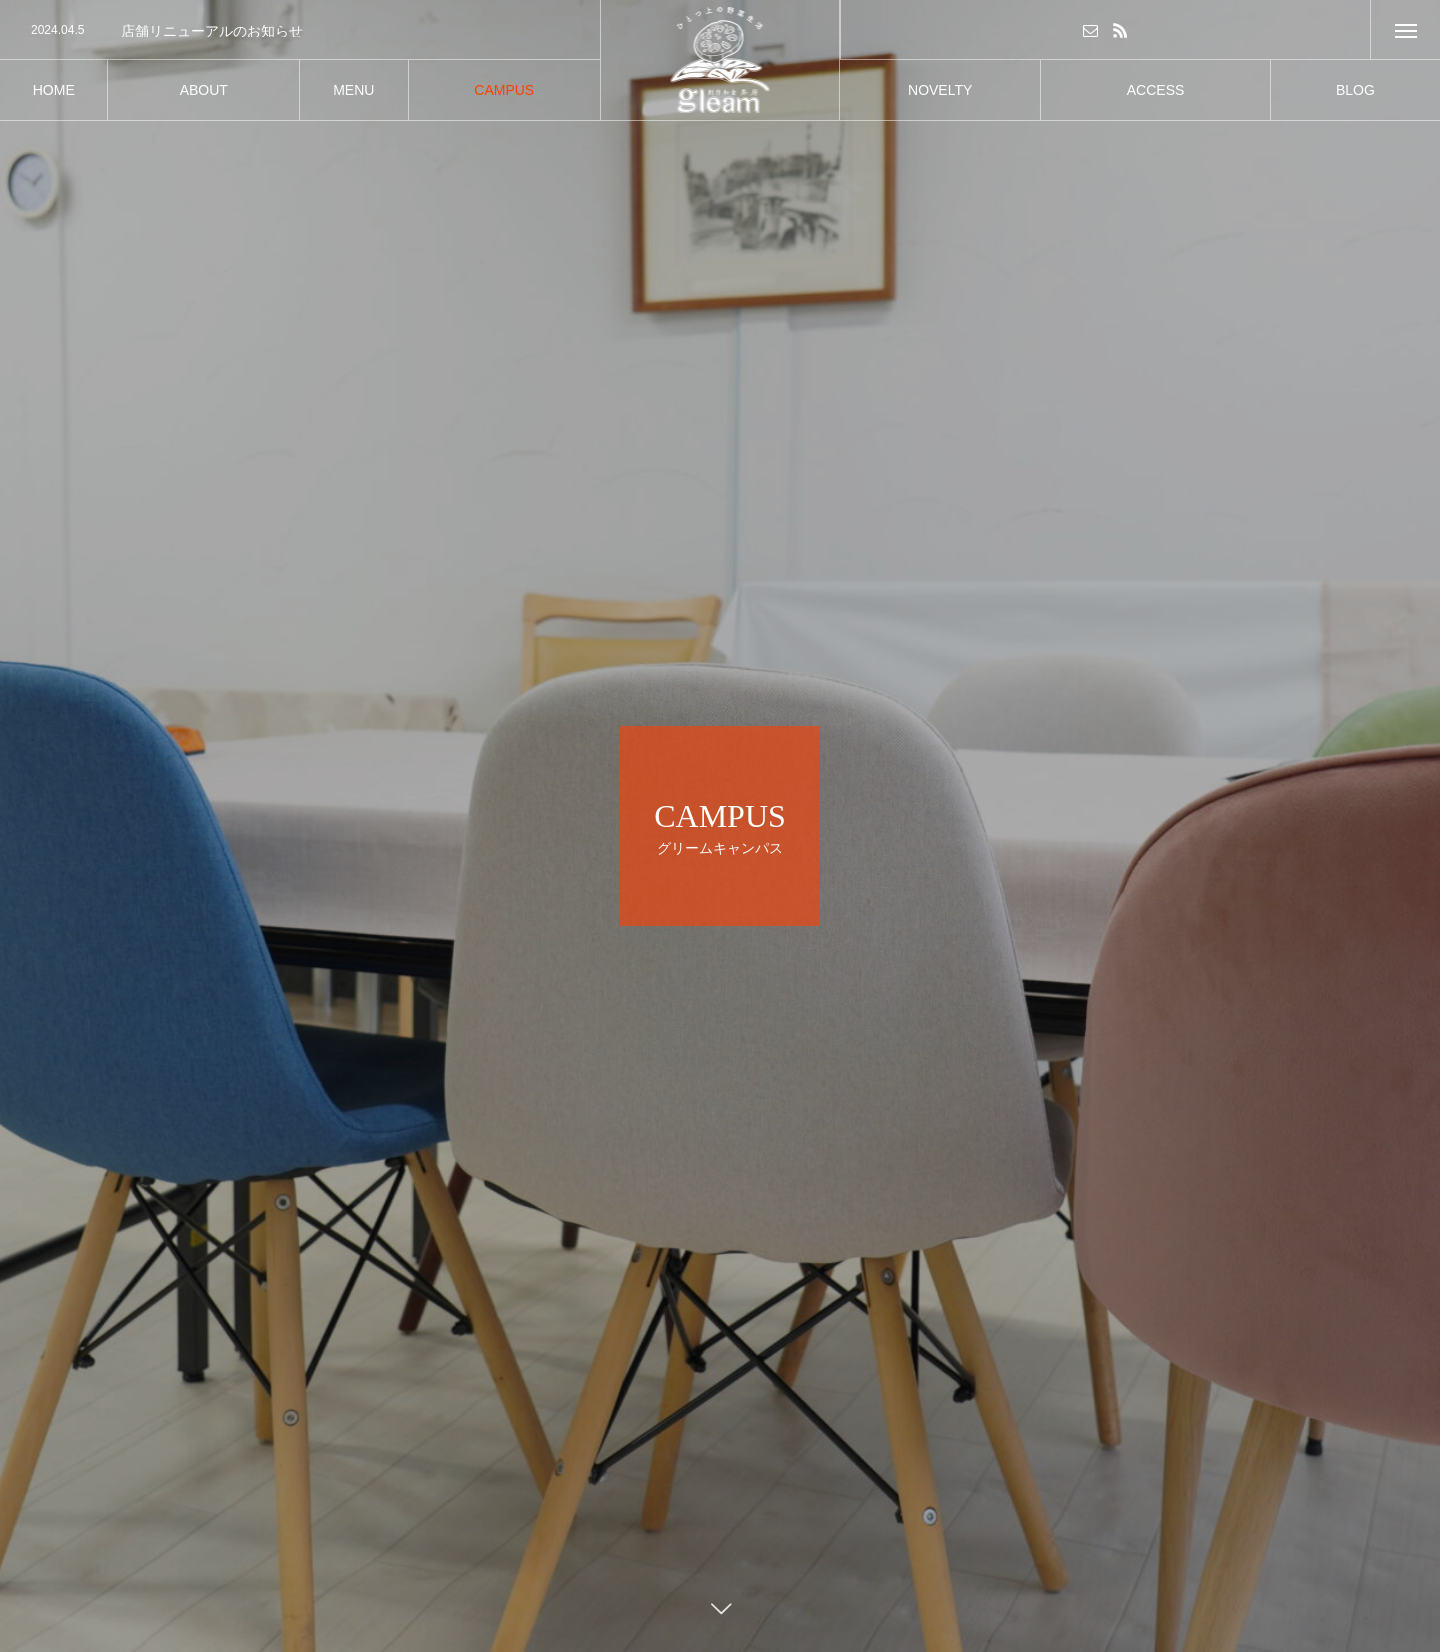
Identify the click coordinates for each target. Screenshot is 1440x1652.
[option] (300, 31)
